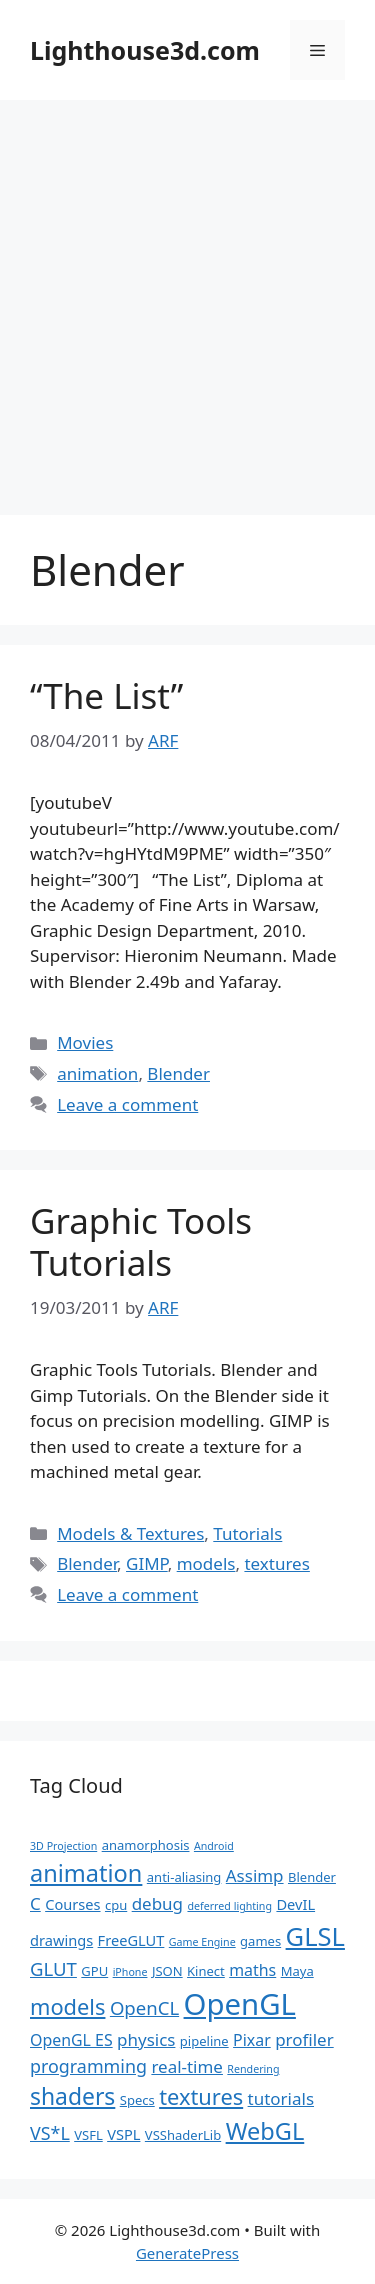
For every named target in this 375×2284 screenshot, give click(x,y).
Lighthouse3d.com (145, 50)
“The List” (106, 695)
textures (276, 1563)
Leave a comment (127, 1104)
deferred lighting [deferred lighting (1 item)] (229, 1906)
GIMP (147, 1563)
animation (97, 1073)
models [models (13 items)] (67, 2006)
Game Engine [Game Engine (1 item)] (202, 1942)
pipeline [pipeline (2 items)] (204, 2041)
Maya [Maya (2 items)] (297, 1971)
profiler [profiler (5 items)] (304, 2039)
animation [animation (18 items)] (86, 1873)
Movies (85, 1042)
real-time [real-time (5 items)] (187, 2066)
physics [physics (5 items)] (146, 2039)
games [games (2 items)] (260, 1941)
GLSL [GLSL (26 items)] (315, 1936)
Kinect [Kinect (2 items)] (206, 1971)
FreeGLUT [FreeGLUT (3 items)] (131, 1940)
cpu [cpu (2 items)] (116, 1905)
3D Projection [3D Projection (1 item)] (63, 1846)
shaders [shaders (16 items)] (72, 2096)
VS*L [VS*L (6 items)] (50, 2133)
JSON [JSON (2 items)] (167, 1971)
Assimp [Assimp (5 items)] (255, 1875)
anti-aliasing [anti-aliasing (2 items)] (184, 1877)
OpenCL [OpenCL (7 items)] (144, 2007)
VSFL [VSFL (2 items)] (88, 2135)
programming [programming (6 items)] (88, 2066)
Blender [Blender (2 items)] (312, 1877)
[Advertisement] (187, 297)
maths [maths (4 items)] (252, 1970)
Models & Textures (130, 1533)
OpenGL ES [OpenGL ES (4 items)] (71, 2040)
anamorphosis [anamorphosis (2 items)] (146, 1845)
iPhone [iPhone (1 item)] (130, 1972)
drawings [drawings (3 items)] (61, 1940)
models (206, 1563)
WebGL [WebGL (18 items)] (265, 2131)
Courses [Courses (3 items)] (72, 1904)
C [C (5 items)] (35, 1903)
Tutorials (247, 1533)
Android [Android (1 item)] (214, 1846)
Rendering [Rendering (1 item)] (253, 2069)
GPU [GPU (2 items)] (94, 1971)
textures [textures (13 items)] (201, 2096)
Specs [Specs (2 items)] (137, 2100)
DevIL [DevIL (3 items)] (295, 1904)
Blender (178, 1073)
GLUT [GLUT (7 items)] (53, 1968)
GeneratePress (187, 2253)
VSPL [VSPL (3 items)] (123, 2134)
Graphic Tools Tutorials (141, 1241)
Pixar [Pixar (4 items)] (252, 2040)
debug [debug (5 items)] (157, 1903)
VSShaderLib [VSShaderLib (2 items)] (183, 2135)
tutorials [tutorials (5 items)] (281, 2098)
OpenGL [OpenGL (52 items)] (240, 2004)
